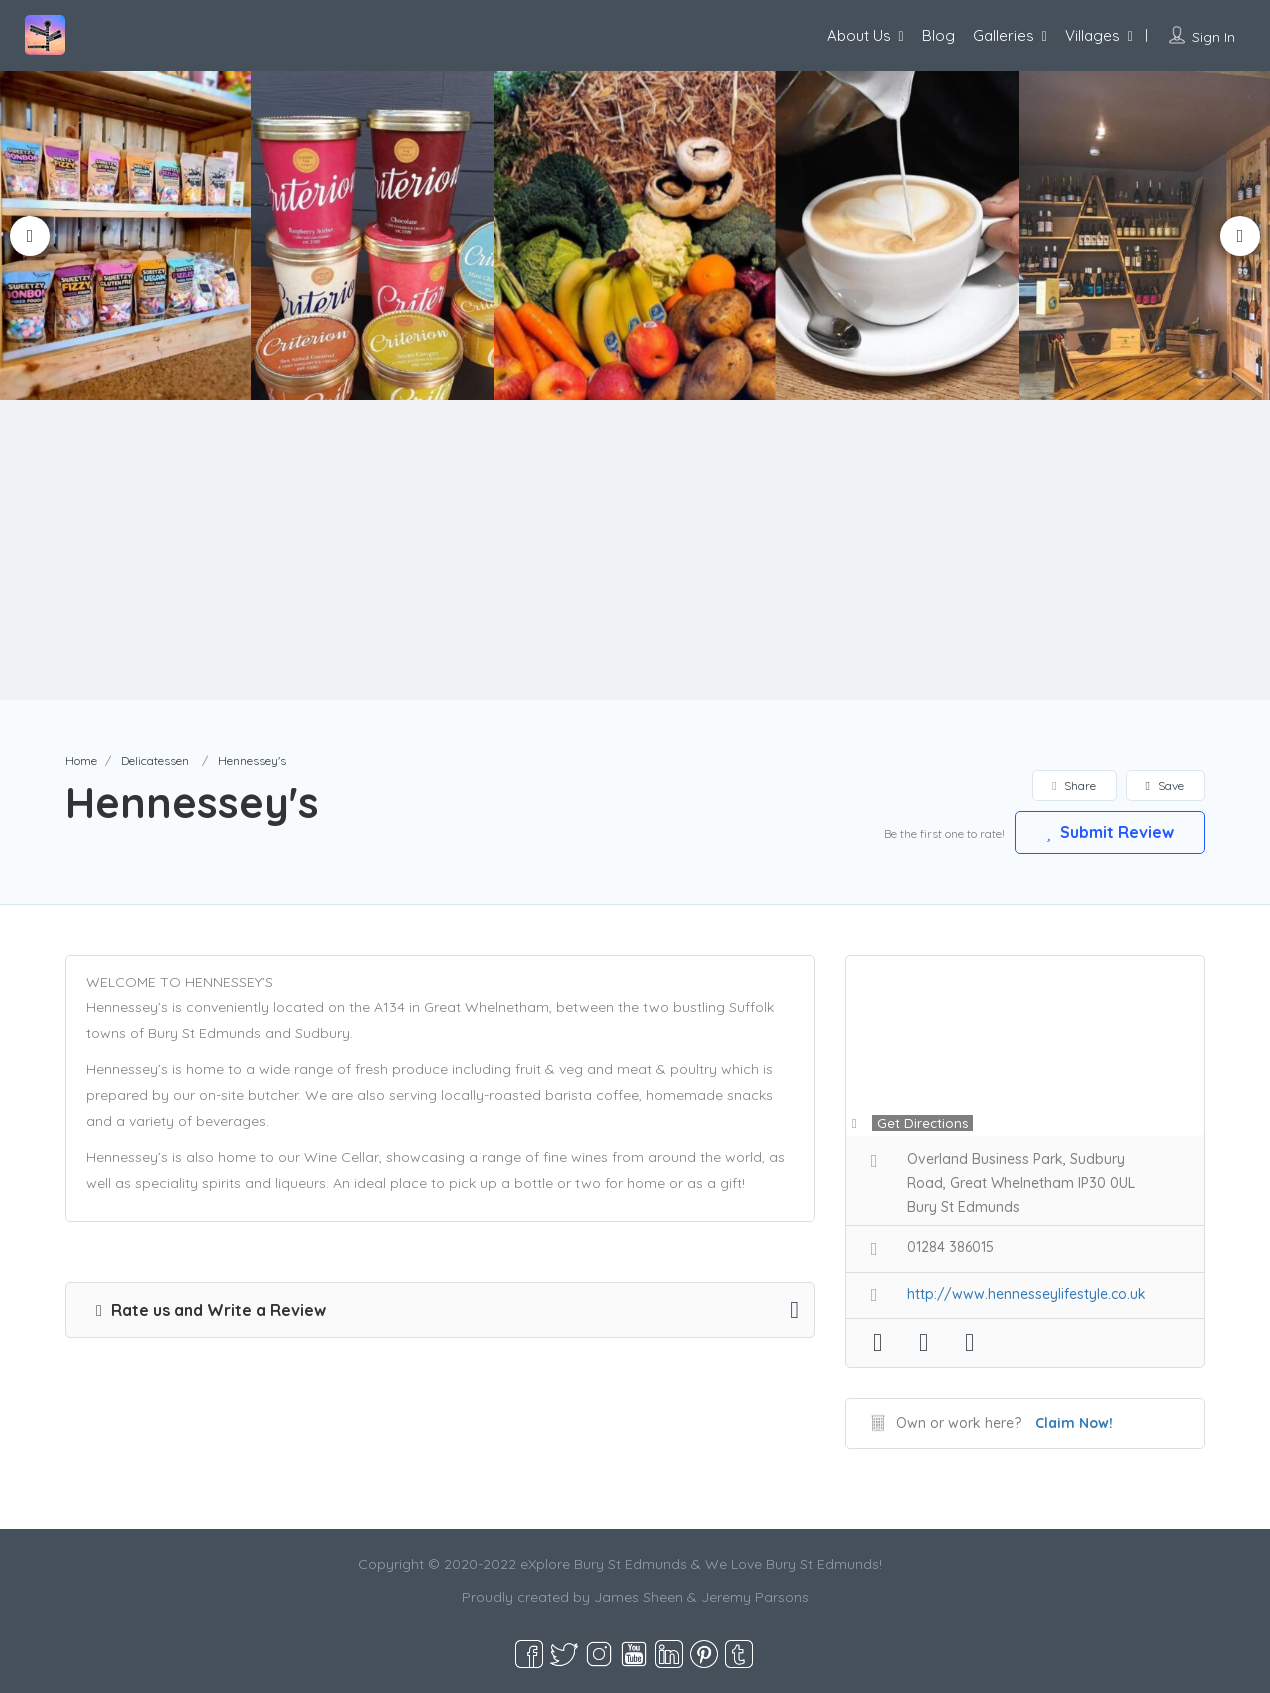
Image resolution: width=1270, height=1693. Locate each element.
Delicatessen (155, 760)
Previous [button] (30, 236)
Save (1165, 785)
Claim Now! (1074, 1423)
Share (1073, 785)
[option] (379, 235)
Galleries (1003, 35)
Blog (938, 35)
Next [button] (1240, 236)
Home (81, 760)
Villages (1092, 35)
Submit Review (1110, 832)
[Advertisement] (635, 550)
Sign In (1213, 37)
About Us (859, 35)
